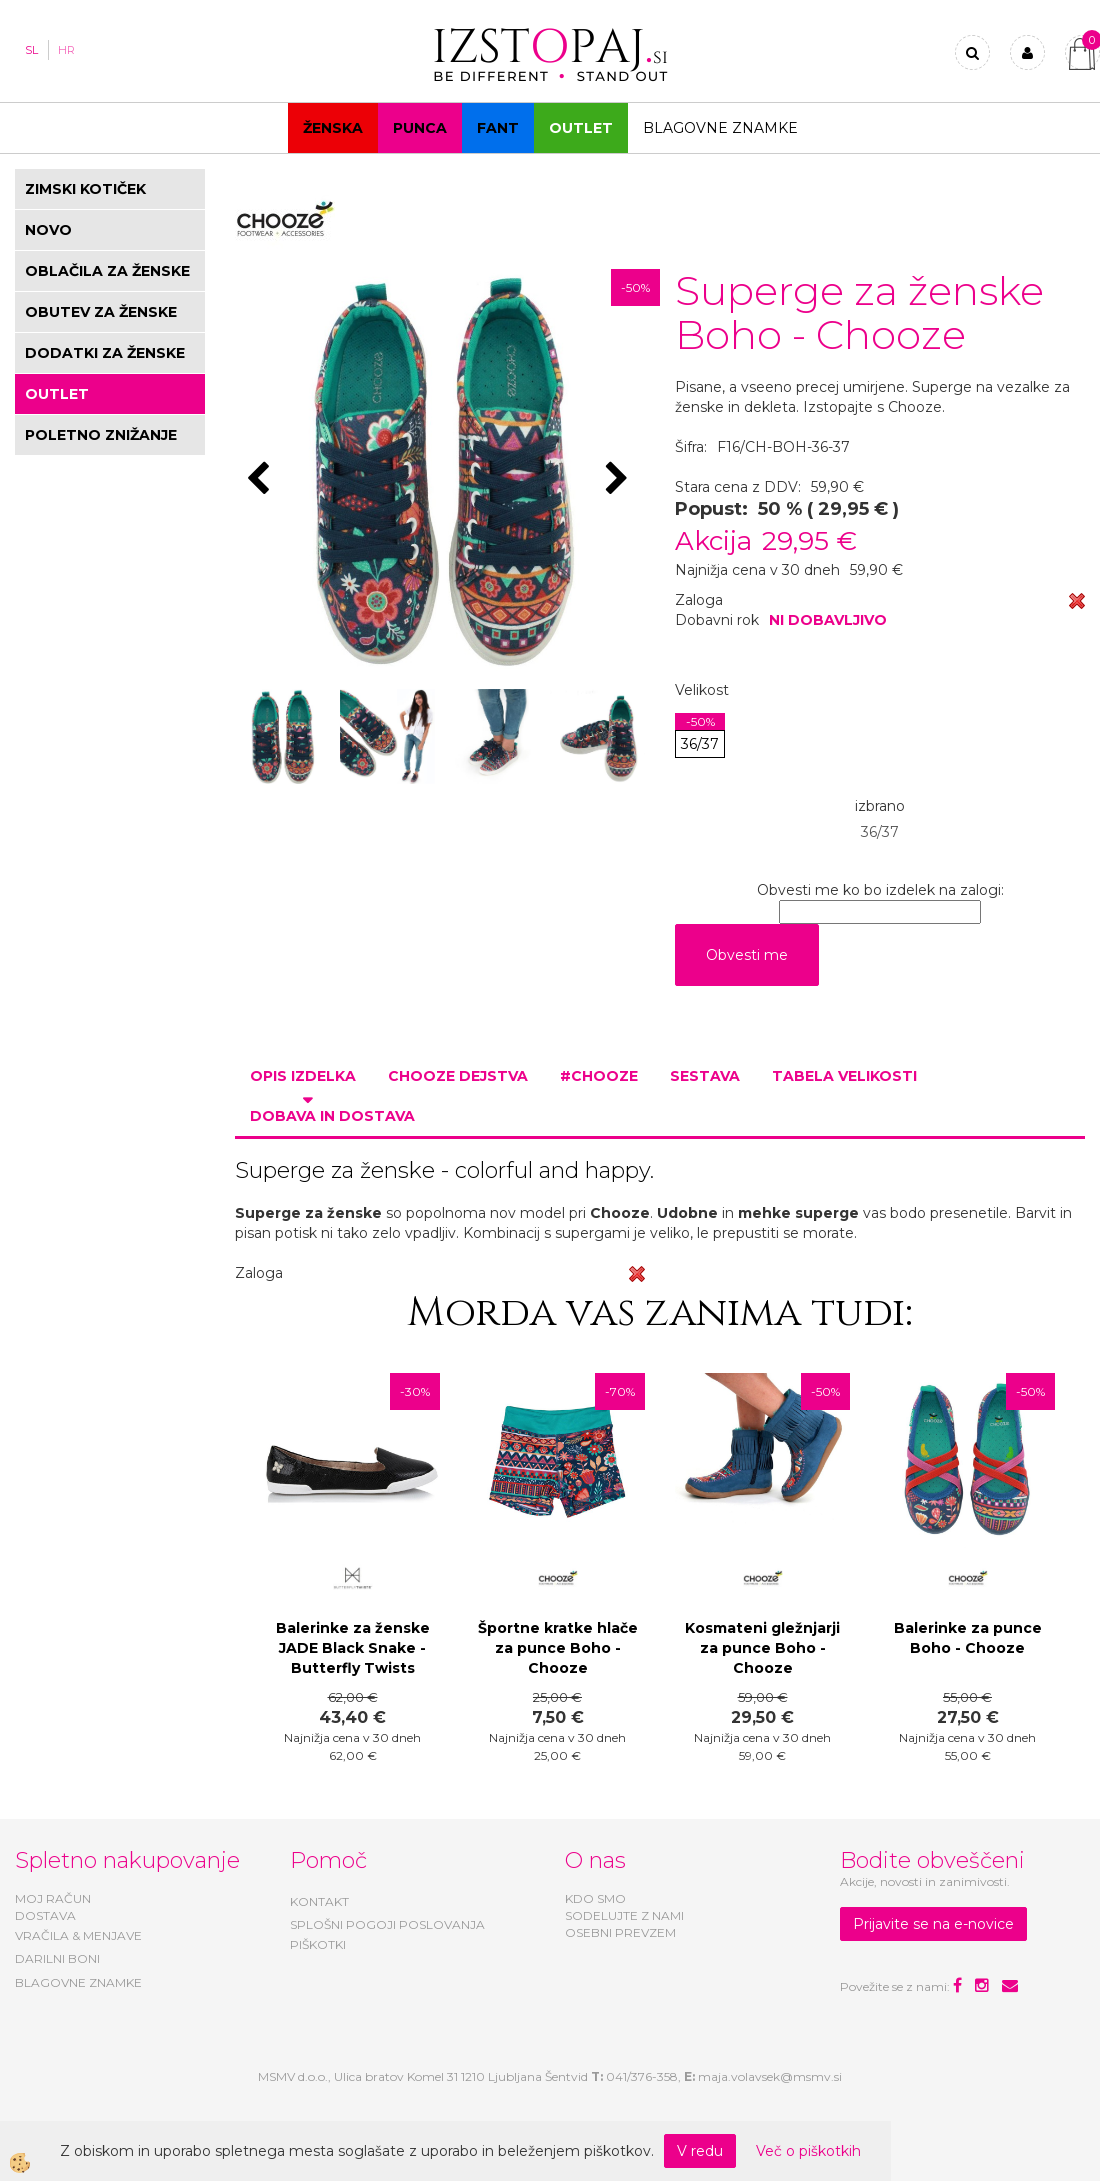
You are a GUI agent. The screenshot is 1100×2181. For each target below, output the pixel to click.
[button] (619, 480)
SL (31, 50)
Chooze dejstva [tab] (458, 1076)
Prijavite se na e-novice (933, 1924)
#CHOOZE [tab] (599, 1076)
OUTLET (581, 128)
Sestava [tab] (705, 1076)
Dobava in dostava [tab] (332, 1116)
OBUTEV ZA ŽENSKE (101, 312)
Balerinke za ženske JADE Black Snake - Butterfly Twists (353, 1648)
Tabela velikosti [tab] (844, 1076)
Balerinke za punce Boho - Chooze (968, 1638)
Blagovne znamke (720, 128)
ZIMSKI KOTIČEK (85, 189)
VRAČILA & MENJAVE (78, 1935)
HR (66, 50)
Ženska (333, 128)
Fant (498, 128)
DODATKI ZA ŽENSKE (105, 353)
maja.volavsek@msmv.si (770, 2076)
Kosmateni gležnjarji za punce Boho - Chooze (762, 1648)
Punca (420, 128)
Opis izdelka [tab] (303, 1076)
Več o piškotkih (808, 2151)
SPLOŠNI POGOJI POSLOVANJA (387, 1924)
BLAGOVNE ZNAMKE (78, 1982)
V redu (700, 2151)
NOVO (48, 230)
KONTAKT (319, 1901)
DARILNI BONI (57, 1958)
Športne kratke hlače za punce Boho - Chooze (558, 1648)
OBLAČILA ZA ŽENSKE (107, 271)
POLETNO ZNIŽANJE (101, 435)
